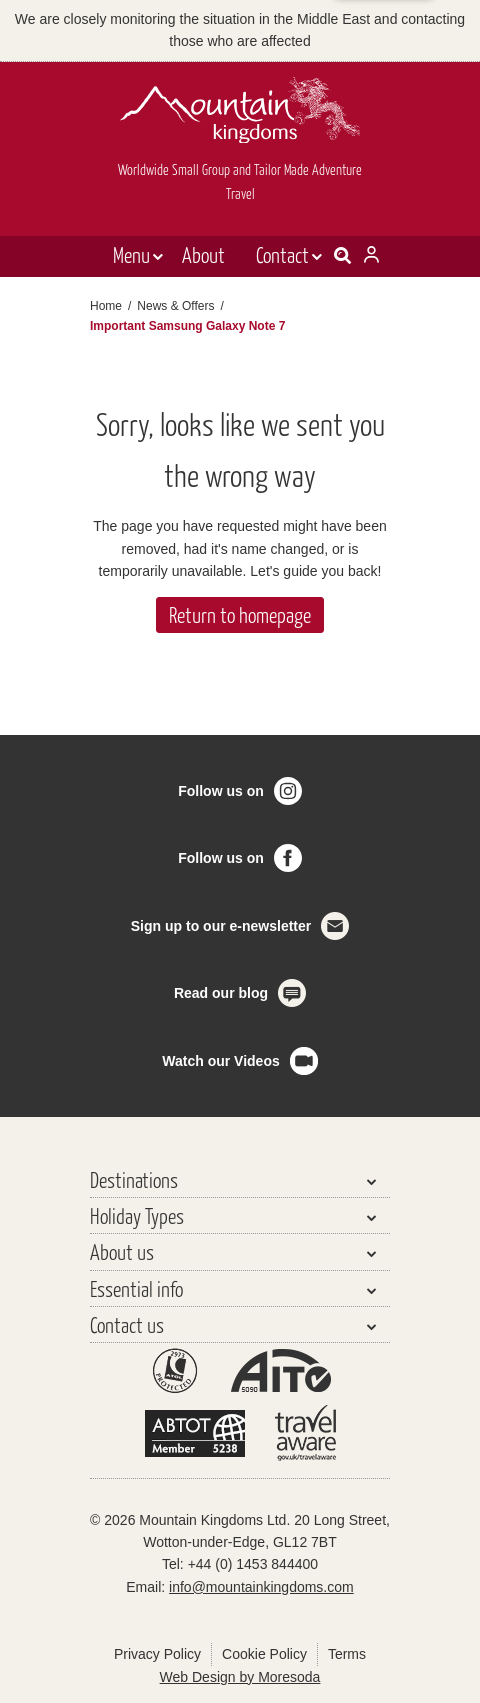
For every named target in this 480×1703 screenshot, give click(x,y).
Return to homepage (240, 614)
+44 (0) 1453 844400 (253, 1564)
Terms (347, 1654)
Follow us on (221, 791)
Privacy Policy (157, 1654)
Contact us (127, 1324)
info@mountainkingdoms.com (261, 1587)
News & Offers (175, 306)
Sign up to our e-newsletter (221, 926)
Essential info (136, 1288)
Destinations (134, 1179)
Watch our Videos (220, 1061)
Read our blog (221, 993)
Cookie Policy (264, 1654)
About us (122, 1251)
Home (106, 306)
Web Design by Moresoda (240, 1677)
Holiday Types (137, 1215)
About (203, 254)
